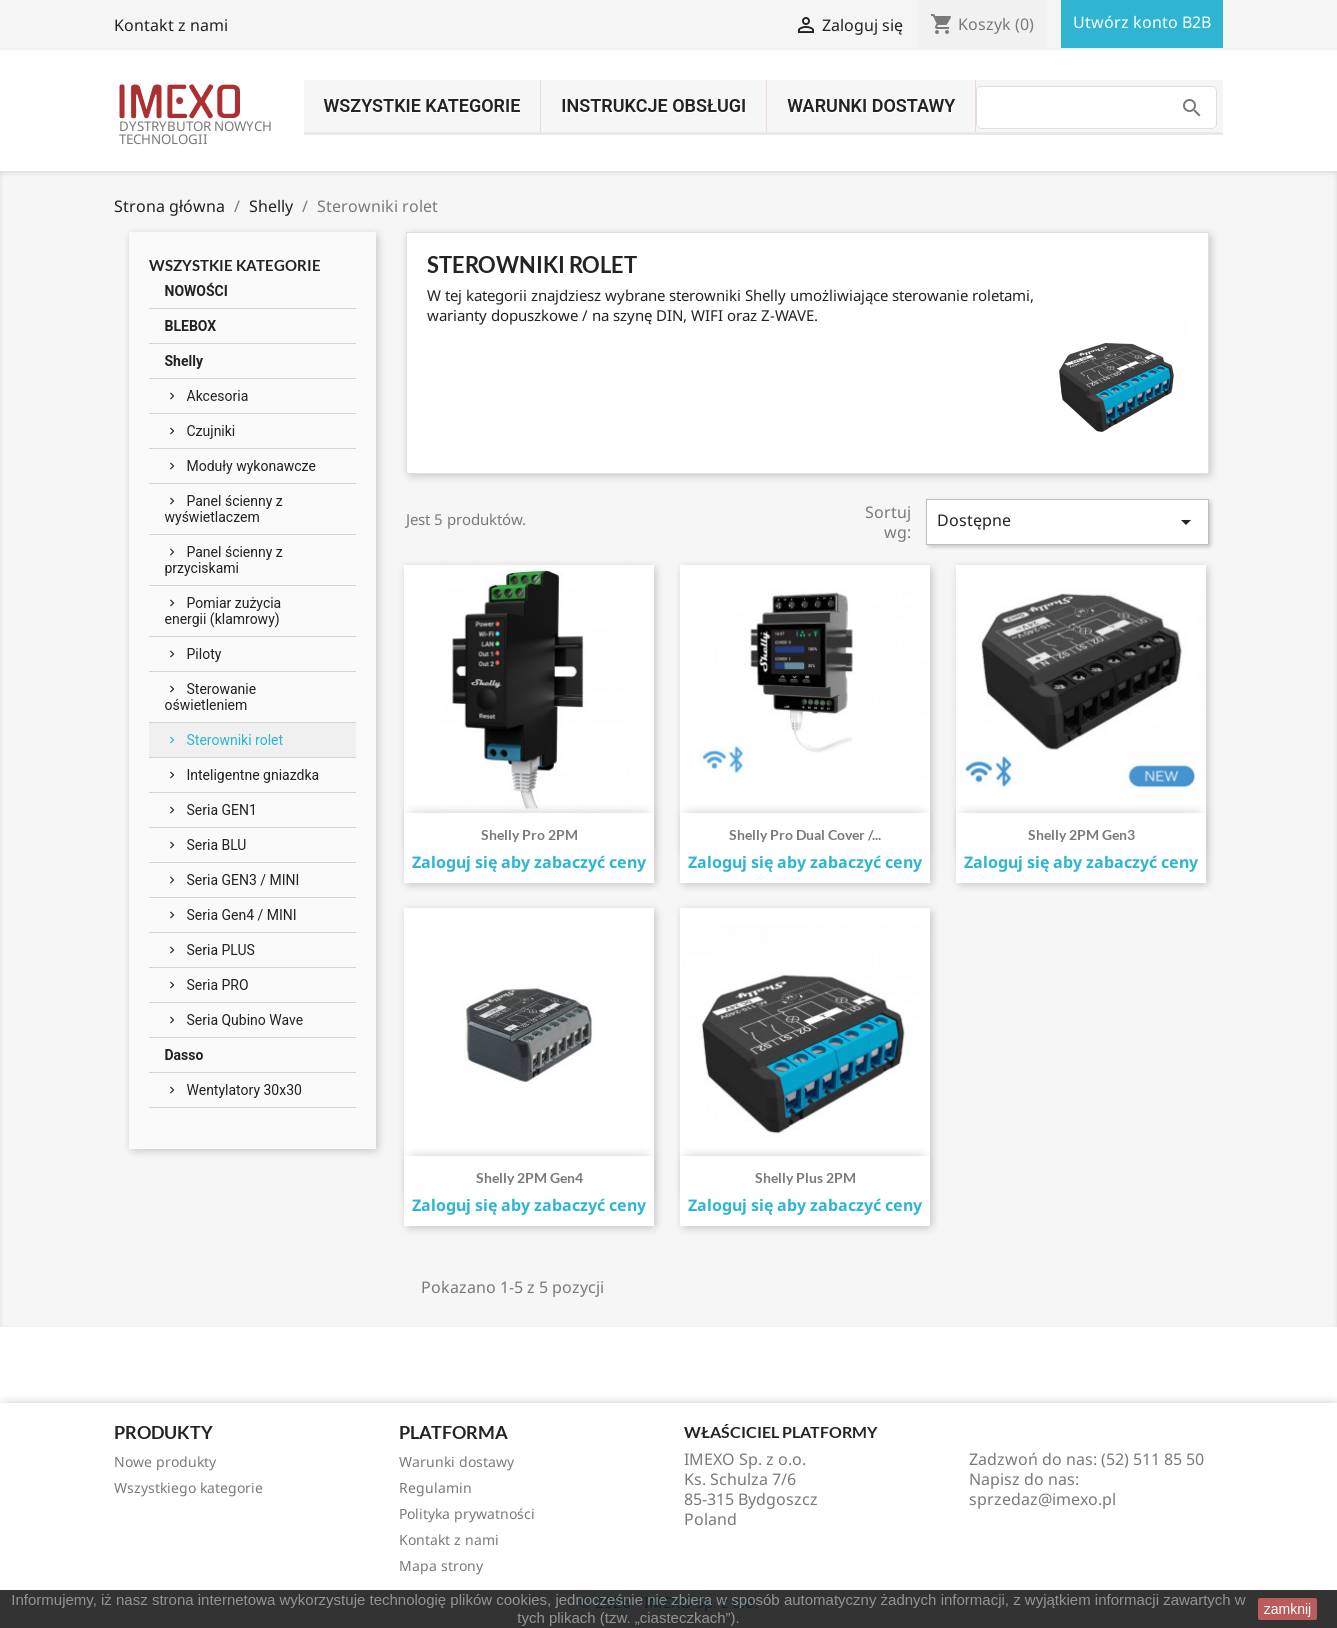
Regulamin (435, 1487)
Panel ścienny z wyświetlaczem (224, 509)
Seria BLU (217, 845)
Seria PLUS (221, 950)
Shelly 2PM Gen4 (529, 1177)
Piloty (204, 654)
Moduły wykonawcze (251, 466)
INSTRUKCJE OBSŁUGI (653, 105)
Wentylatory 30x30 (244, 1090)
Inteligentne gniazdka (253, 775)
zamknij (1287, 1609)
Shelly (184, 361)
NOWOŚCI (196, 291)
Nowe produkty (165, 1461)
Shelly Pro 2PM (529, 834)
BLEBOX (191, 326)
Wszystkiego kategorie (188, 1487)
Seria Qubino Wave (245, 1020)
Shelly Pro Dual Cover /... (805, 834)
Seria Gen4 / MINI (242, 915)
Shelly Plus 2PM (805, 1177)
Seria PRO (218, 985)
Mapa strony (441, 1565)
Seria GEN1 (222, 810)
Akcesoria (218, 396)
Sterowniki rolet (235, 740)
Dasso (184, 1055)
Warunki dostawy (871, 105)
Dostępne (1067, 521)
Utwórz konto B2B (1142, 22)
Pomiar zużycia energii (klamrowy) (223, 611)
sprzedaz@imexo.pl (1042, 1499)
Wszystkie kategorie (422, 105)
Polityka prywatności (467, 1513)
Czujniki (211, 431)
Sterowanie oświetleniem (211, 697)
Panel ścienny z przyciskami (224, 560)
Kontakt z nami (171, 25)
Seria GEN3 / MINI (243, 880)
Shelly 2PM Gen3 (1081, 834)
